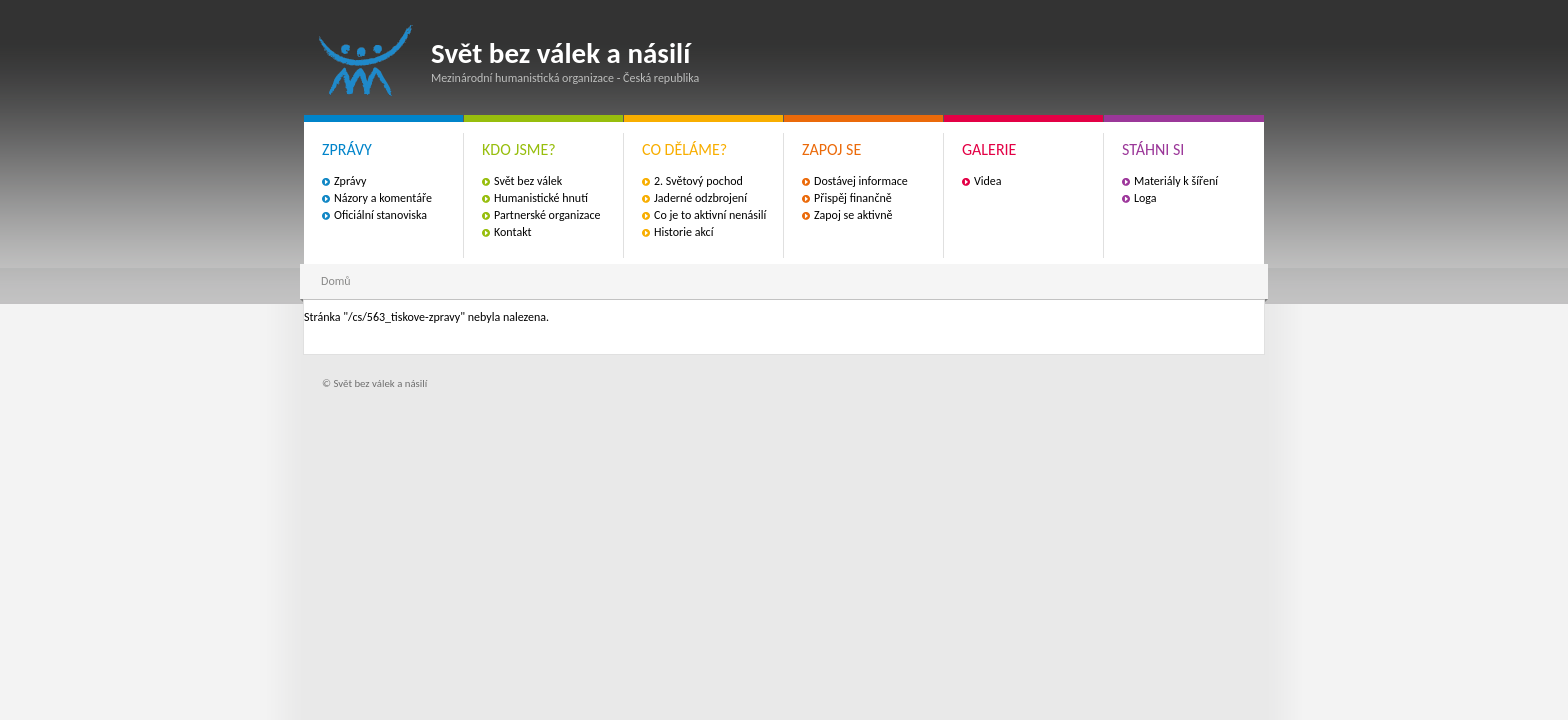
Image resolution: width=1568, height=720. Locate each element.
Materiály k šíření (1176, 181)
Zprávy (350, 181)
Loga (1145, 198)
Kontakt (513, 232)
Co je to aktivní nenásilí (710, 215)
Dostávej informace (861, 181)
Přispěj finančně (853, 198)
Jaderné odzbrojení (700, 198)
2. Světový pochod (698, 181)
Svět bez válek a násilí (366, 60)
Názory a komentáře (383, 198)
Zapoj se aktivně (853, 215)
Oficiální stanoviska (380, 215)
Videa (988, 181)
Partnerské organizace (547, 215)
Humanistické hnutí (541, 198)
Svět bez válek (528, 181)
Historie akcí (683, 232)
